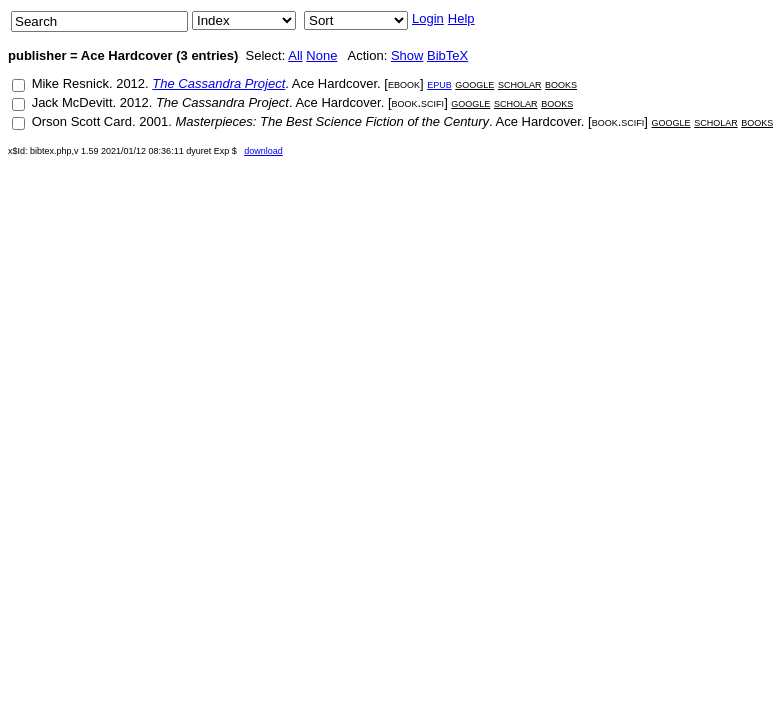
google (474, 83)
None (321, 55)
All (295, 55)
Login (428, 18)
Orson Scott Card (82, 121)
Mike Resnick (70, 83)
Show (407, 55)
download (263, 151)
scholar (520, 83)
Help (461, 18)
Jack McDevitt (72, 102)
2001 (153, 121)
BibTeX (447, 55)
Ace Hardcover (334, 83)
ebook (404, 83)
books (561, 83)
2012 (130, 83)
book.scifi (418, 102)
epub (439, 83)
